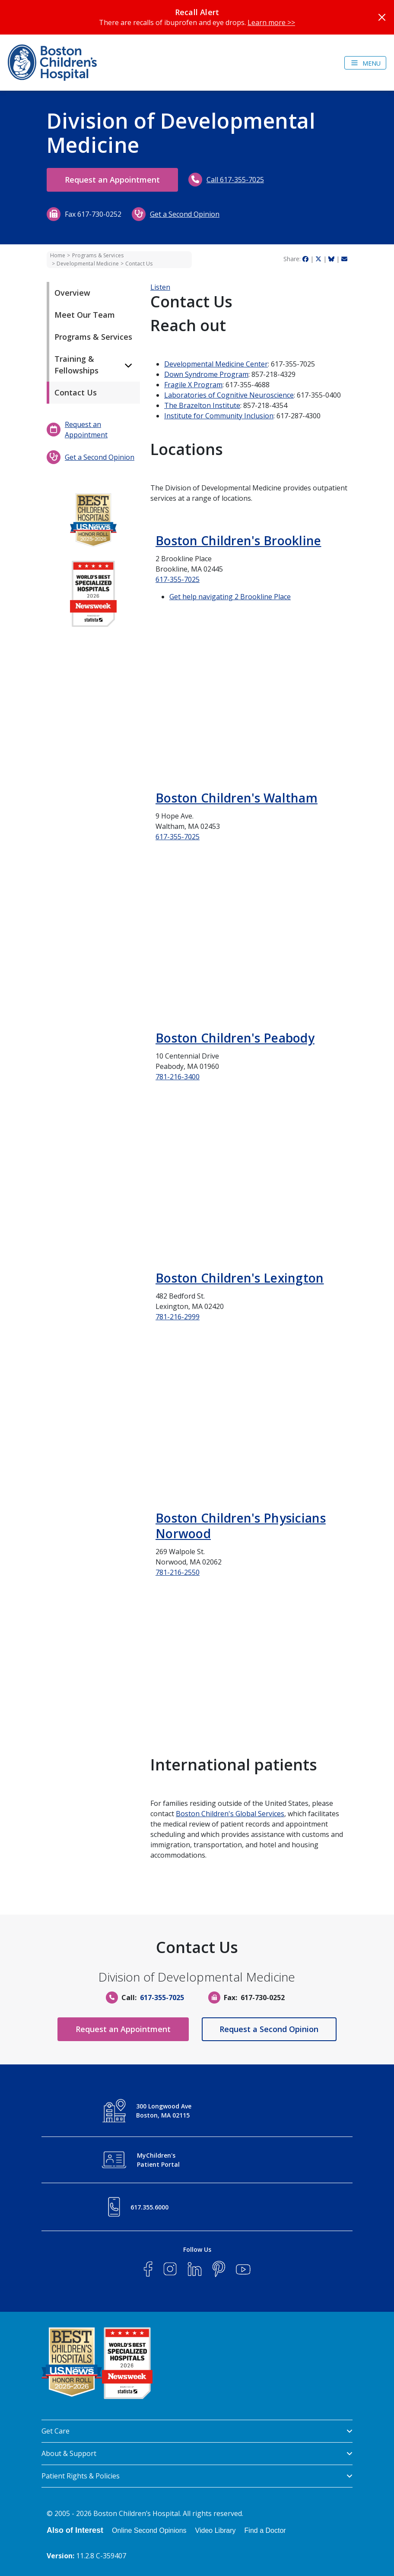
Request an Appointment (112, 179)
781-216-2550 (178, 1572)
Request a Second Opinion (269, 2029)
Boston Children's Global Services (230, 1813)
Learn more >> (271, 22)
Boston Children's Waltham (237, 798)
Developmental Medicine (88, 263)
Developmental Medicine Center (216, 364)
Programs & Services (98, 255)
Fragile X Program (193, 384)
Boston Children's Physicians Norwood (241, 1526)
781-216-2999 (178, 1316)
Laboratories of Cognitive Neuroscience (229, 395)
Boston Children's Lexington (240, 1278)
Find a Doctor (265, 2530)
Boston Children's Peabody (235, 1038)
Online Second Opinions (149, 2530)
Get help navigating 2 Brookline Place (230, 596)
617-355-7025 (178, 579)
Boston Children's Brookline (238, 540)
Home (57, 255)
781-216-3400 (178, 1076)
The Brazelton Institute (202, 405)
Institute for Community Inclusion (218, 415)
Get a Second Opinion (184, 214)
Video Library (215, 2530)
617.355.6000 (149, 2207)
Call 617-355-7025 (235, 179)
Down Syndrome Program (206, 374)
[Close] (382, 17)
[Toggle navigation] (365, 63)
